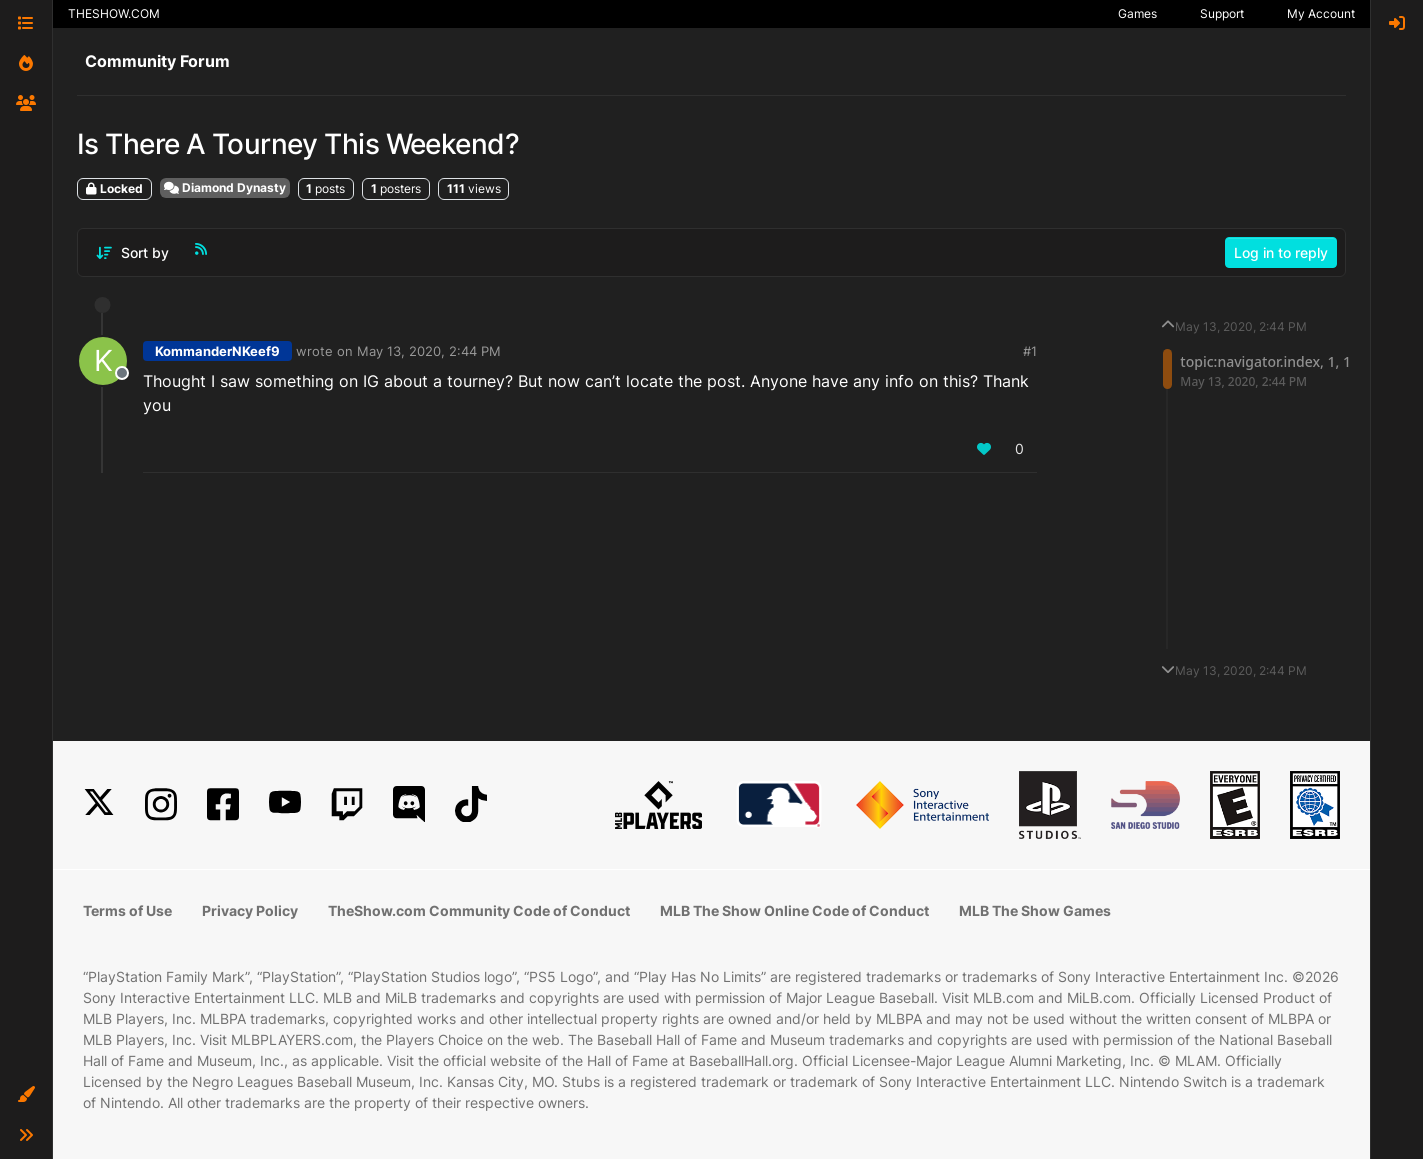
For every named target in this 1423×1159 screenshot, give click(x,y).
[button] (26, 1095)
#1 (1030, 351)
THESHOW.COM (114, 13)
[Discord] (409, 804)
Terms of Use (127, 910)
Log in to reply (1281, 252)
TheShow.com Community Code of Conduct (479, 910)
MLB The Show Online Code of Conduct (794, 910)
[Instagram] (161, 804)
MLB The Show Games (1035, 910)
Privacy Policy (250, 910)
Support (1222, 13)
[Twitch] (347, 804)
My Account (1321, 13)
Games (1137, 13)
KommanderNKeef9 (217, 351)
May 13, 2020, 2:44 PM (429, 351)
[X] (99, 804)
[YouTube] (285, 804)
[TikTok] (471, 804)
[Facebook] (223, 804)
